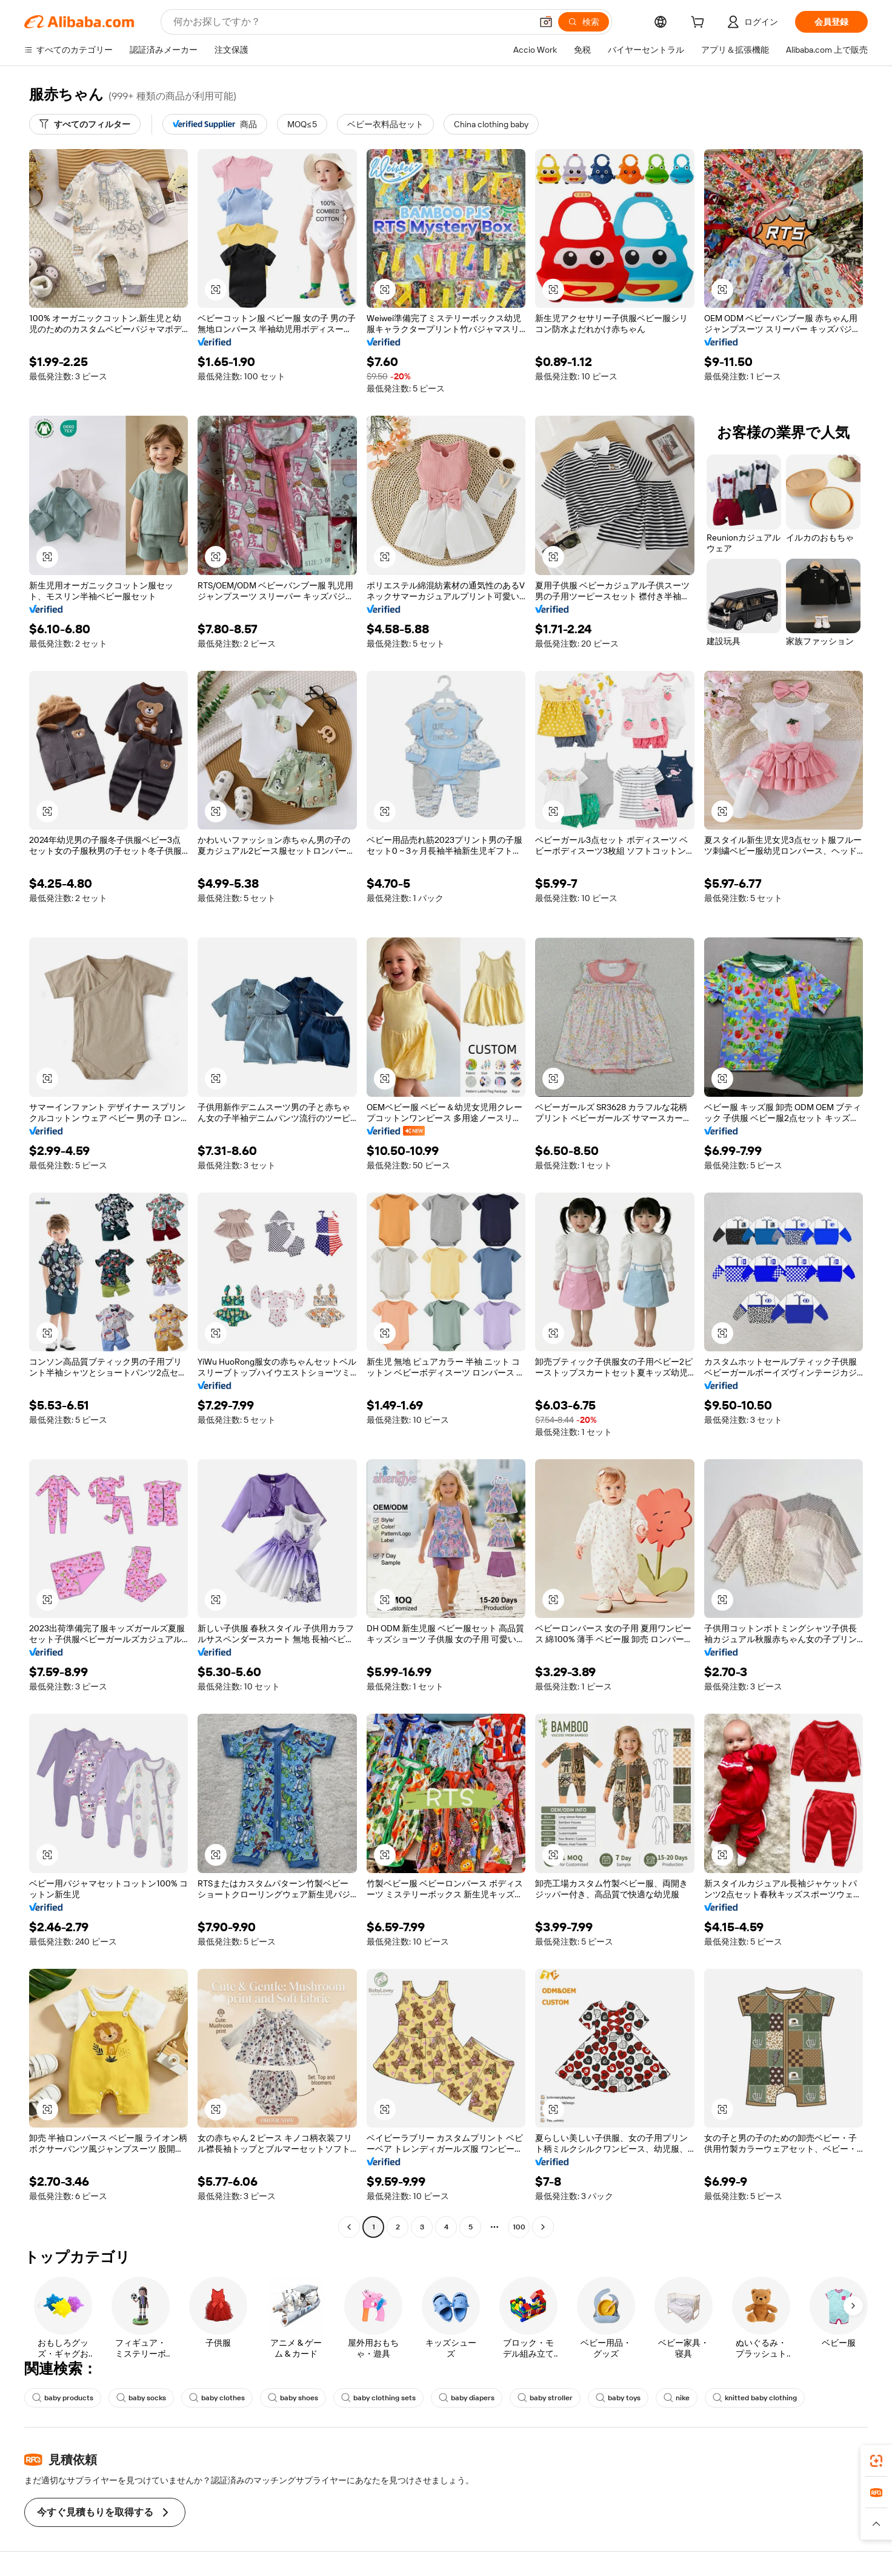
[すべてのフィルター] (85, 124)
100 (519, 2227)
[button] (546, 22)
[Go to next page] (543, 2227)
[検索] (583, 22)
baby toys (618, 2398)
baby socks (141, 2398)
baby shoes (293, 2398)
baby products (62, 2398)
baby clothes (217, 2398)
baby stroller (545, 2398)
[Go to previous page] (349, 2227)
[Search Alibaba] (351, 21)
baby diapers (466, 2398)
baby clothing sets (378, 2398)
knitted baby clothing (755, 2398)
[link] (876, 2461)
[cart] (700, 23)
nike (677, 2398)
